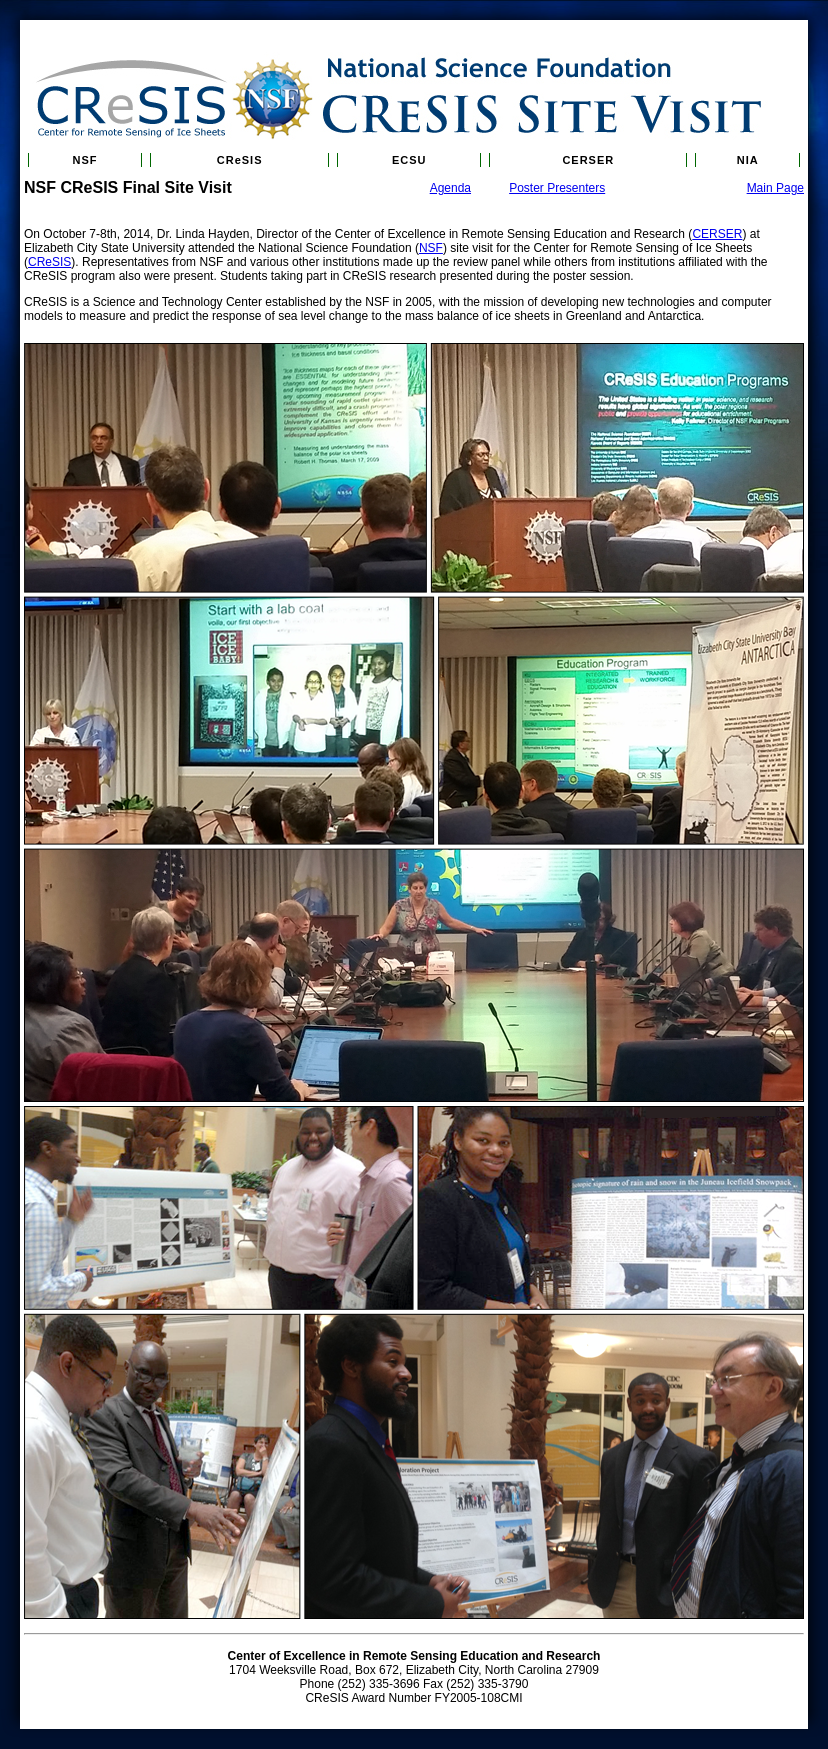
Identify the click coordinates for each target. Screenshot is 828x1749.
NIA (748, 160)
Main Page (775, 188)
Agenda (450, 188)
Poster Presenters (557, 188)
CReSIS (240, 160)
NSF (85, 160)
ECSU (409, 160)
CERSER (588, 160)
